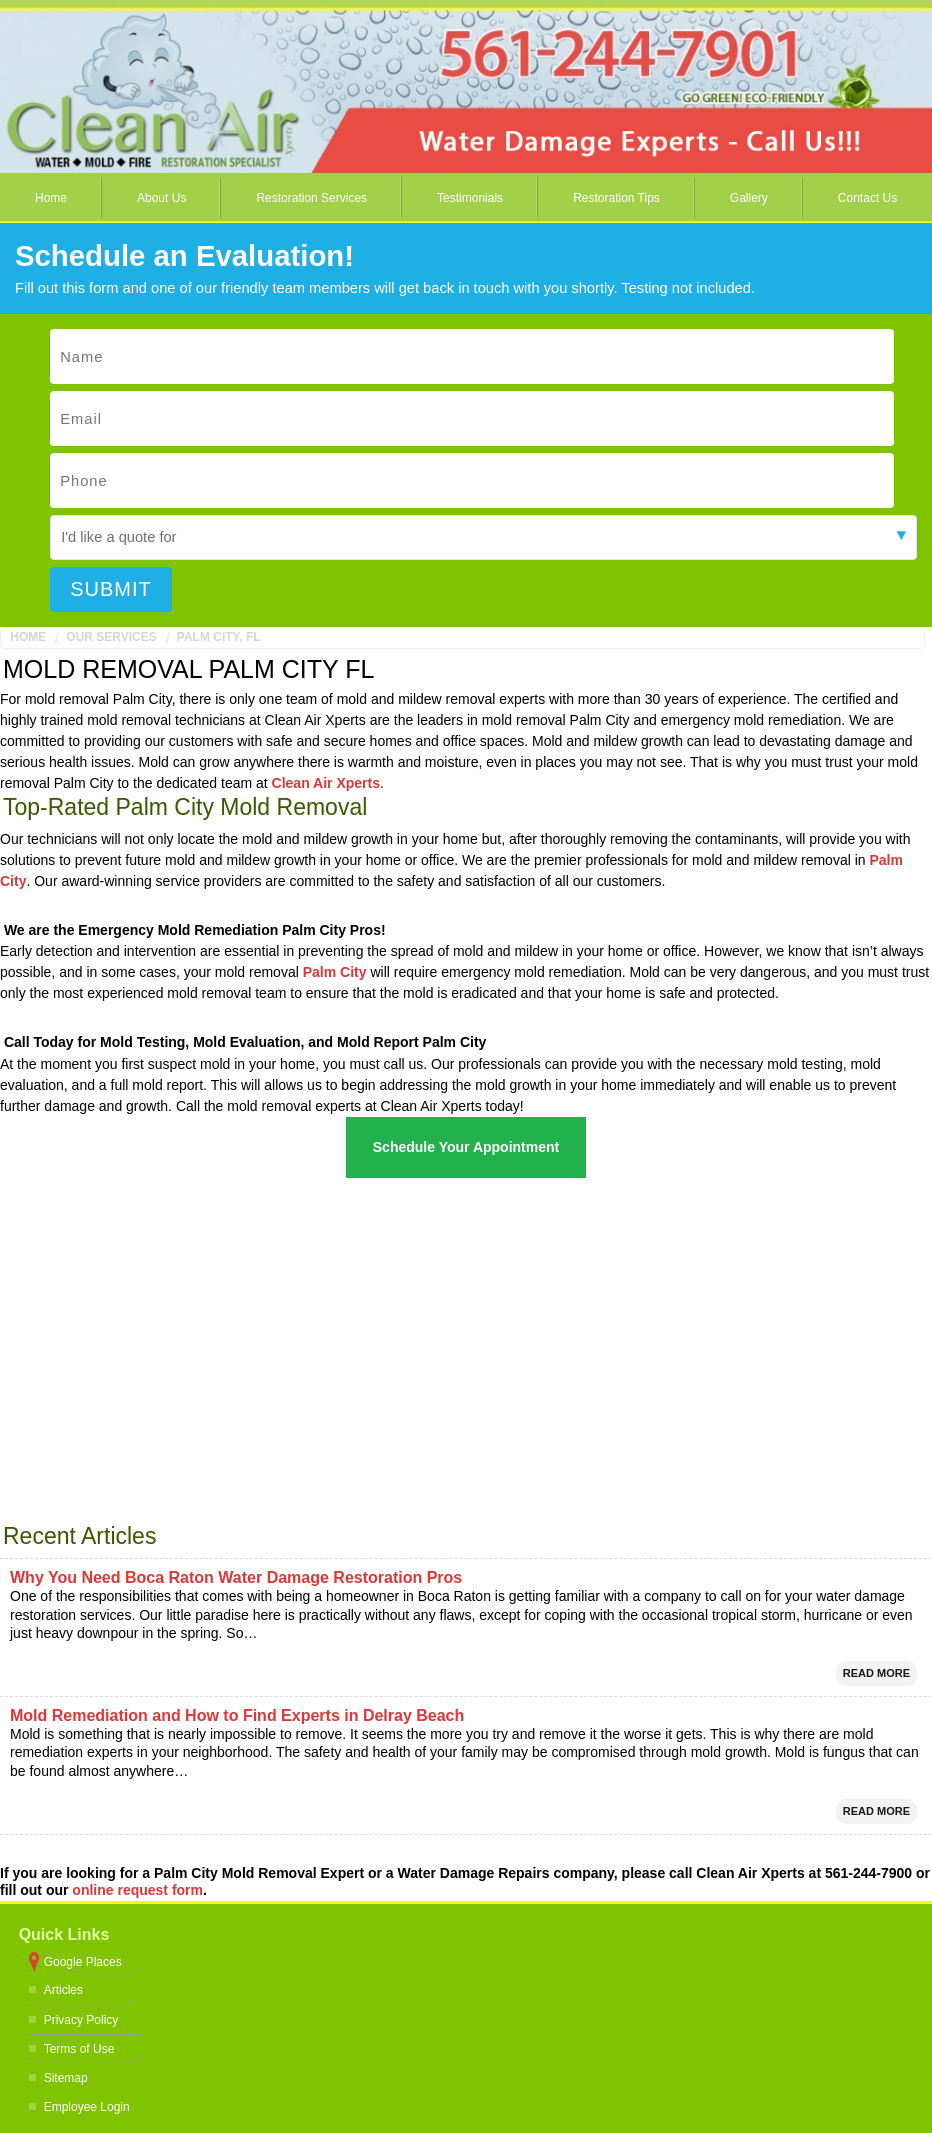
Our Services (111, 637)
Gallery (749, 198)
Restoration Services (311, 198)
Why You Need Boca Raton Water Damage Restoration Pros (236, 1577)
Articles (63, 1990)
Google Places (83, 1962)
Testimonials (470, 198)
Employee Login (87, 2107)
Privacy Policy (81, 2020)
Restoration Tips (616, 198)
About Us (161, 198)
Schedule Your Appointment (466, 1147)
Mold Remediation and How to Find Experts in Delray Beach (237, 1715)
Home (51, 198)
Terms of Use (79, 2049)
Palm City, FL (219, 637)
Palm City (335, 972)
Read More (876, 1673)
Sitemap (66, 2078)
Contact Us (867, 198)
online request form (137, 1890)
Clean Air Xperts (326, 783)
